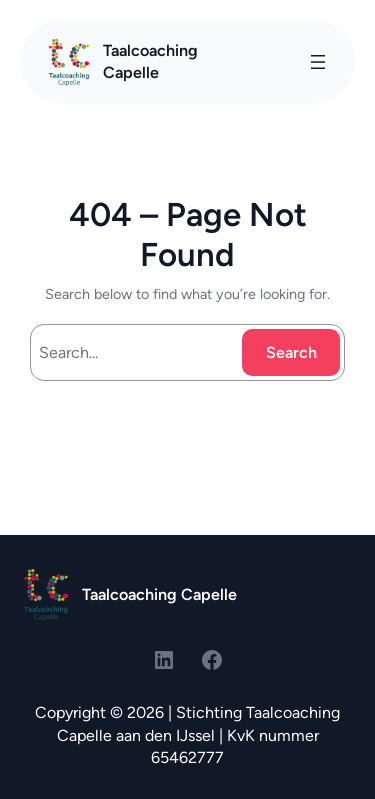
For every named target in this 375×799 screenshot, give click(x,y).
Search (291, 352)
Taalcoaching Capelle (159, 594)
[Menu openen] (318, 62)
